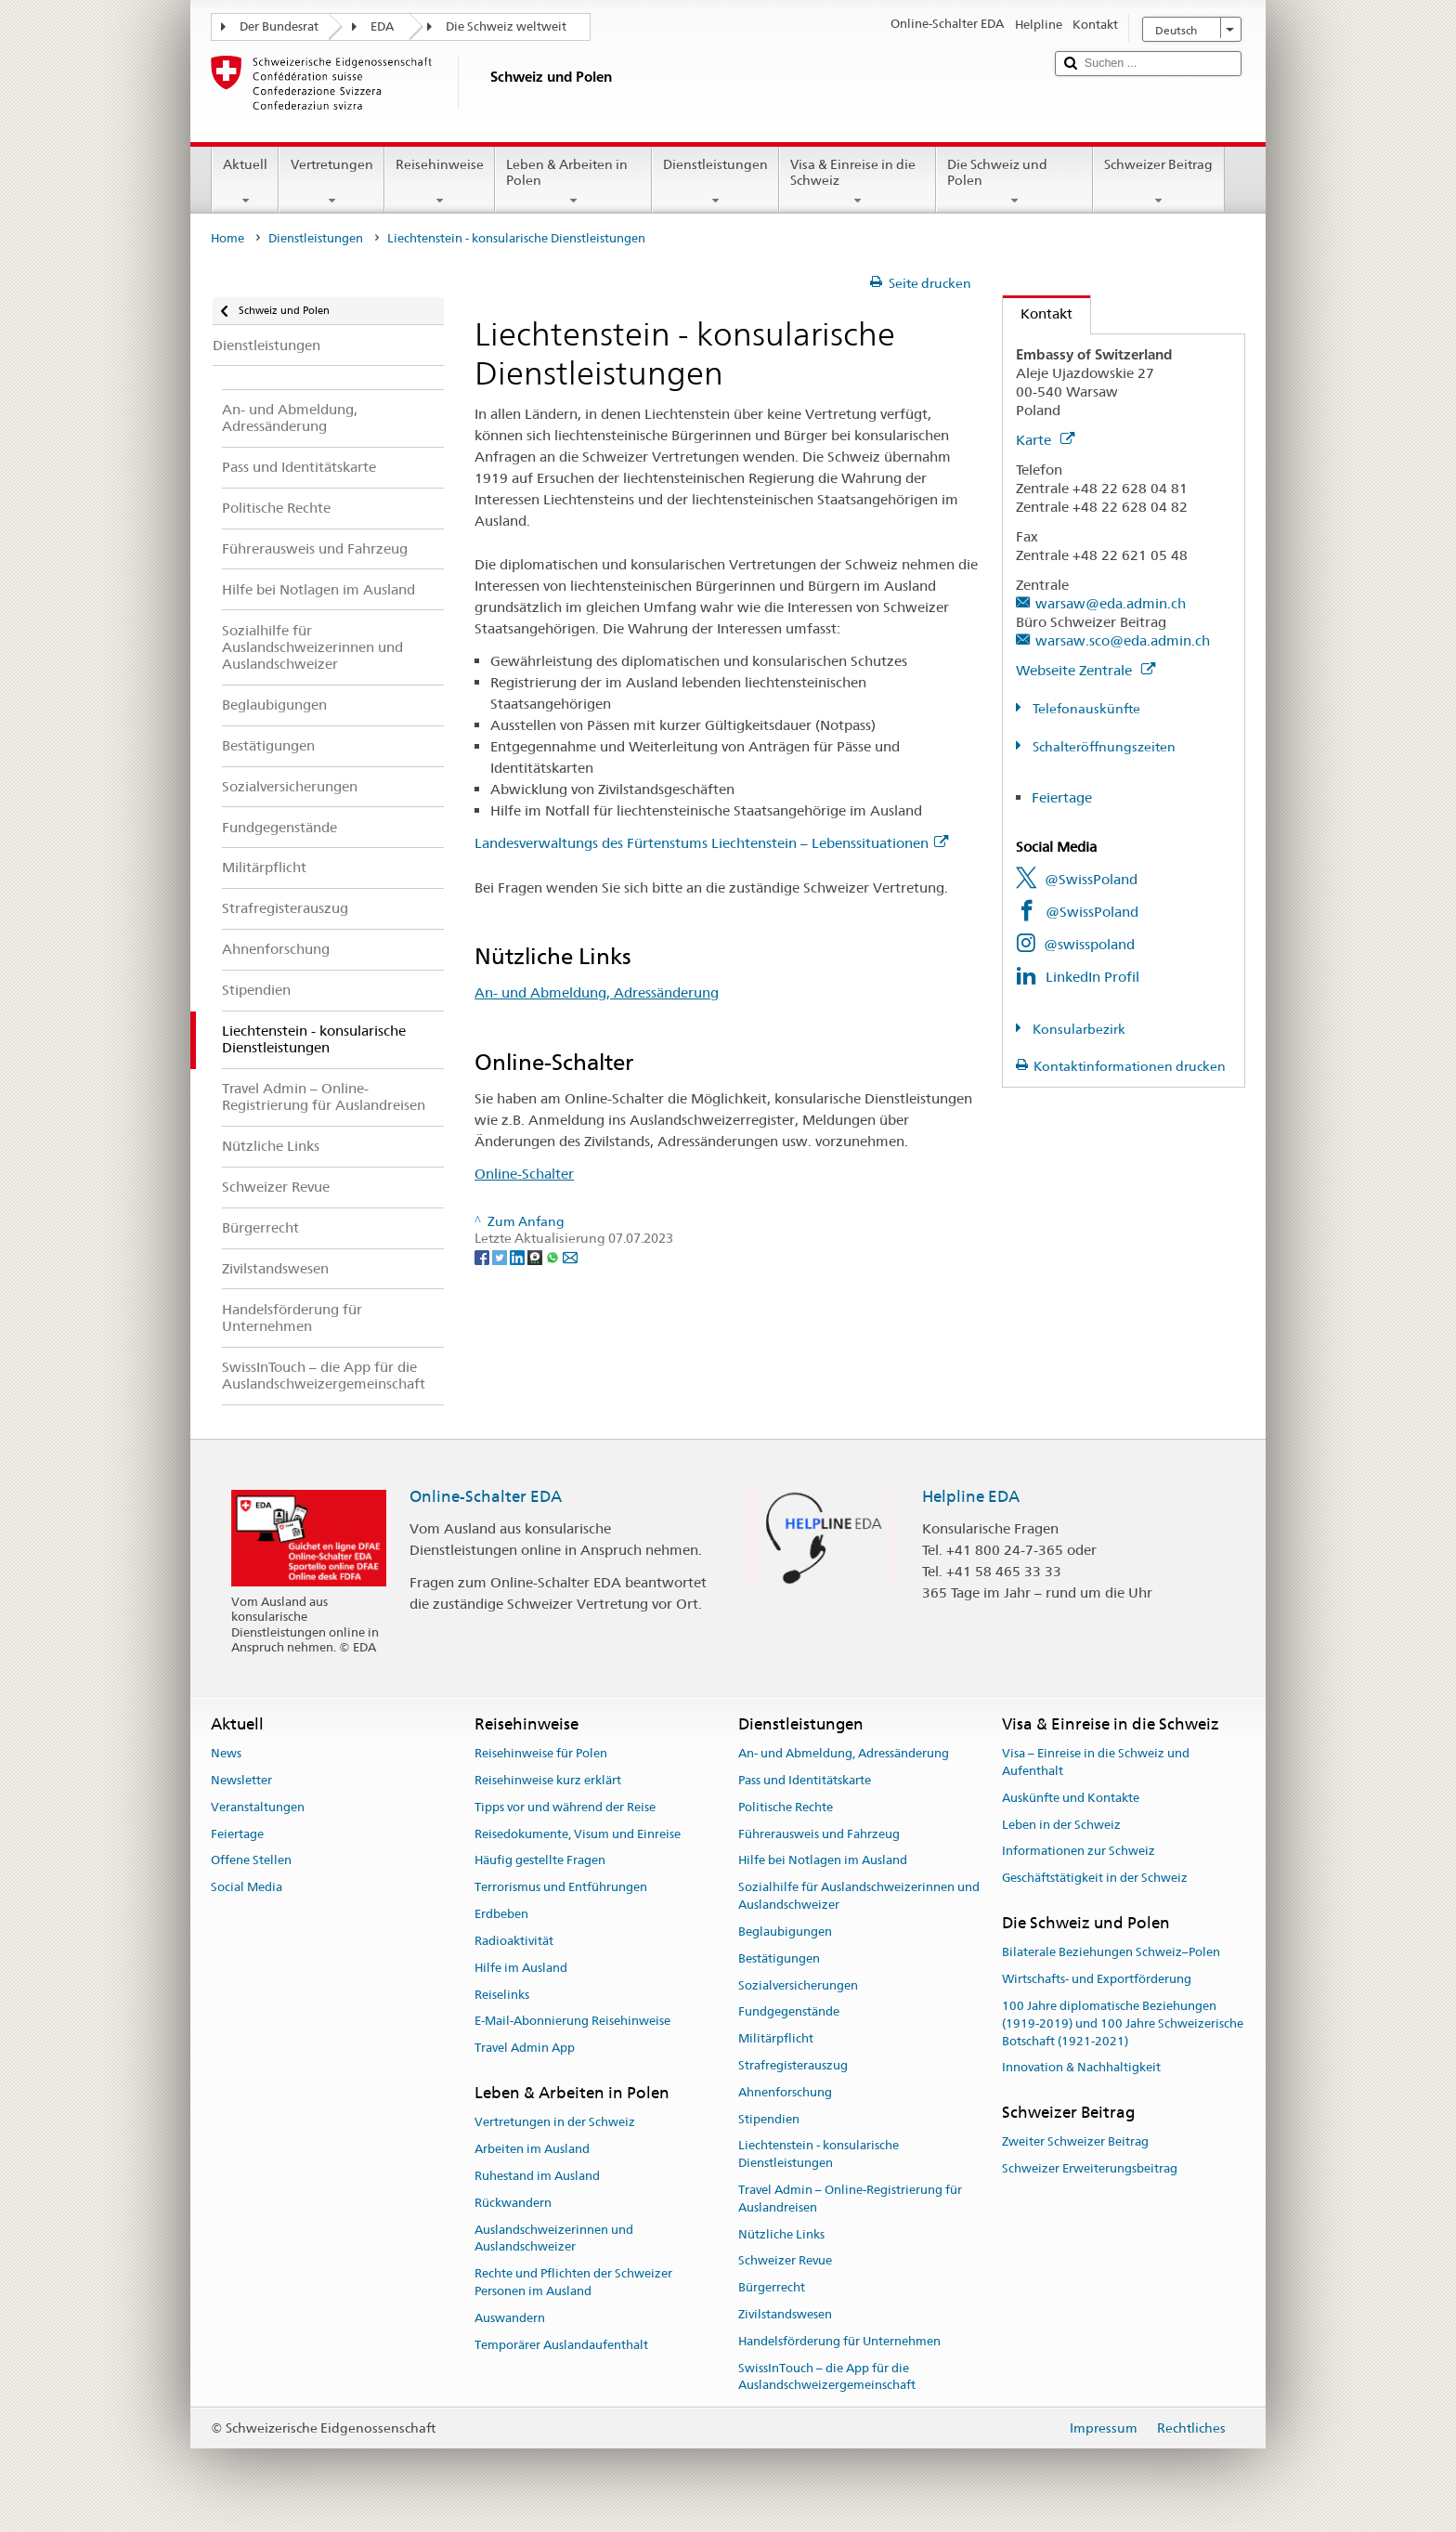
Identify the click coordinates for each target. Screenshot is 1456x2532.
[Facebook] (483, 1256)
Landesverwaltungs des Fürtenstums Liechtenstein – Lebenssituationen (711, 843)
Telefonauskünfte (1085, 708)
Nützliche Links (781, 2234)
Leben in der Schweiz (1061, 1825)
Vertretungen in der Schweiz (554, 2123)
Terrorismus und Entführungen (560, 1888)
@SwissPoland (1091, 879)
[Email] (570, 1256)
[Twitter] (501, 1256)
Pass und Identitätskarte (804, 1780)
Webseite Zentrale (1085, 670)
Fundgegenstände (788, 2012)
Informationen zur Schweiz (1078, 1852)
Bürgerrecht (771, 2288)
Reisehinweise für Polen (540, 1753)
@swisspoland (1089, 944)
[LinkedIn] (518, 1256)
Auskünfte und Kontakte (1070, 1798)
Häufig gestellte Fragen (539, 1861)
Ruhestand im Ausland (537, 2176)
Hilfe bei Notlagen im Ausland (822, 1861)
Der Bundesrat (279, 26)
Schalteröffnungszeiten (1103, 746)
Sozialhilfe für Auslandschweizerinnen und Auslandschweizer (859, 1896)
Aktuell (245, 182)
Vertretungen (331, 182)
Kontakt (1037, 313)
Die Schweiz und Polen (1014, 182)
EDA (382, 26)
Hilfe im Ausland (520, 1968)
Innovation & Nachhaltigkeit (1081, 2068)
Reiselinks (501, 1995)
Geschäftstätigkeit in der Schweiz (1095, 1879)
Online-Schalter (524, 1173)
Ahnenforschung (785, 2092)
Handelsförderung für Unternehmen (839, 2341)
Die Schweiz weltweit (506, 26)
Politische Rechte (785, 1807)
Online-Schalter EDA (486, 1496)
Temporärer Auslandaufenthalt (561, 2345)
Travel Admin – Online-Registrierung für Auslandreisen (850, 2198)
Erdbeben (501, 1914)
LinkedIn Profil (1092, 976)
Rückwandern (513, 2203)
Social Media (246, 1888)
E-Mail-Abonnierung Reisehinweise (572, 2022)
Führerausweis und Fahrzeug (819, 1834)
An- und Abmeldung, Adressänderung (596, 992)
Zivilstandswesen (785, 2314)
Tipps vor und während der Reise (565, 1807)
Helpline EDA (971, 1496)
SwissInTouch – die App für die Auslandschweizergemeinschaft (827, 2377)
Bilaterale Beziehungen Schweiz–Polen (1111, 1953)
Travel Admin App (524, 2048)
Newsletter (241, 1780)
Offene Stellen (251, 1861)
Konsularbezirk (1077, 1029)
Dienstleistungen (715, 182)
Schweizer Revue (785, 2261)
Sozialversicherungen (798, 1985)
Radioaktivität (513, 1941)
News (226, 1753)
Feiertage (1062, 797)
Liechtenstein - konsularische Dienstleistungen (818, 2155)
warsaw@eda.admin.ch (1110, 603)
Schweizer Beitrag (1158, 182)
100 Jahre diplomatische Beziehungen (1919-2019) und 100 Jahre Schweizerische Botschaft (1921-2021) (1122, 2023)
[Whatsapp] (554, 1256)
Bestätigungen (779, 1958)
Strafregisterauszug (793, 2065)
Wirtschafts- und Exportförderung (1096, 1979)
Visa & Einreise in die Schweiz (857, 182)
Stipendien (769, 2119)
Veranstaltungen (258, 1807)
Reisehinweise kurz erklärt (547, 1780)
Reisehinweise (439, 182)
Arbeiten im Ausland (532, 2149)
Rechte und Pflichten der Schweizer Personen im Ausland (573, 2282)
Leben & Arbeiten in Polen (573, 182)
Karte (1045, 440)
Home (227, 238)
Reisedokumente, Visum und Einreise (577, 1834)
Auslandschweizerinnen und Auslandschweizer (553, 2238)
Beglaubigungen (785, 1931)
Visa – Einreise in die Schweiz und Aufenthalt (1096, 1762)
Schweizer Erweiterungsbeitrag (1089, 2169)
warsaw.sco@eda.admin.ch (1122, 640)
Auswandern (509, 2318)
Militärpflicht (775, 2038)
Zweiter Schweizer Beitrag (1075, 2142)
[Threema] (536, 1256)
